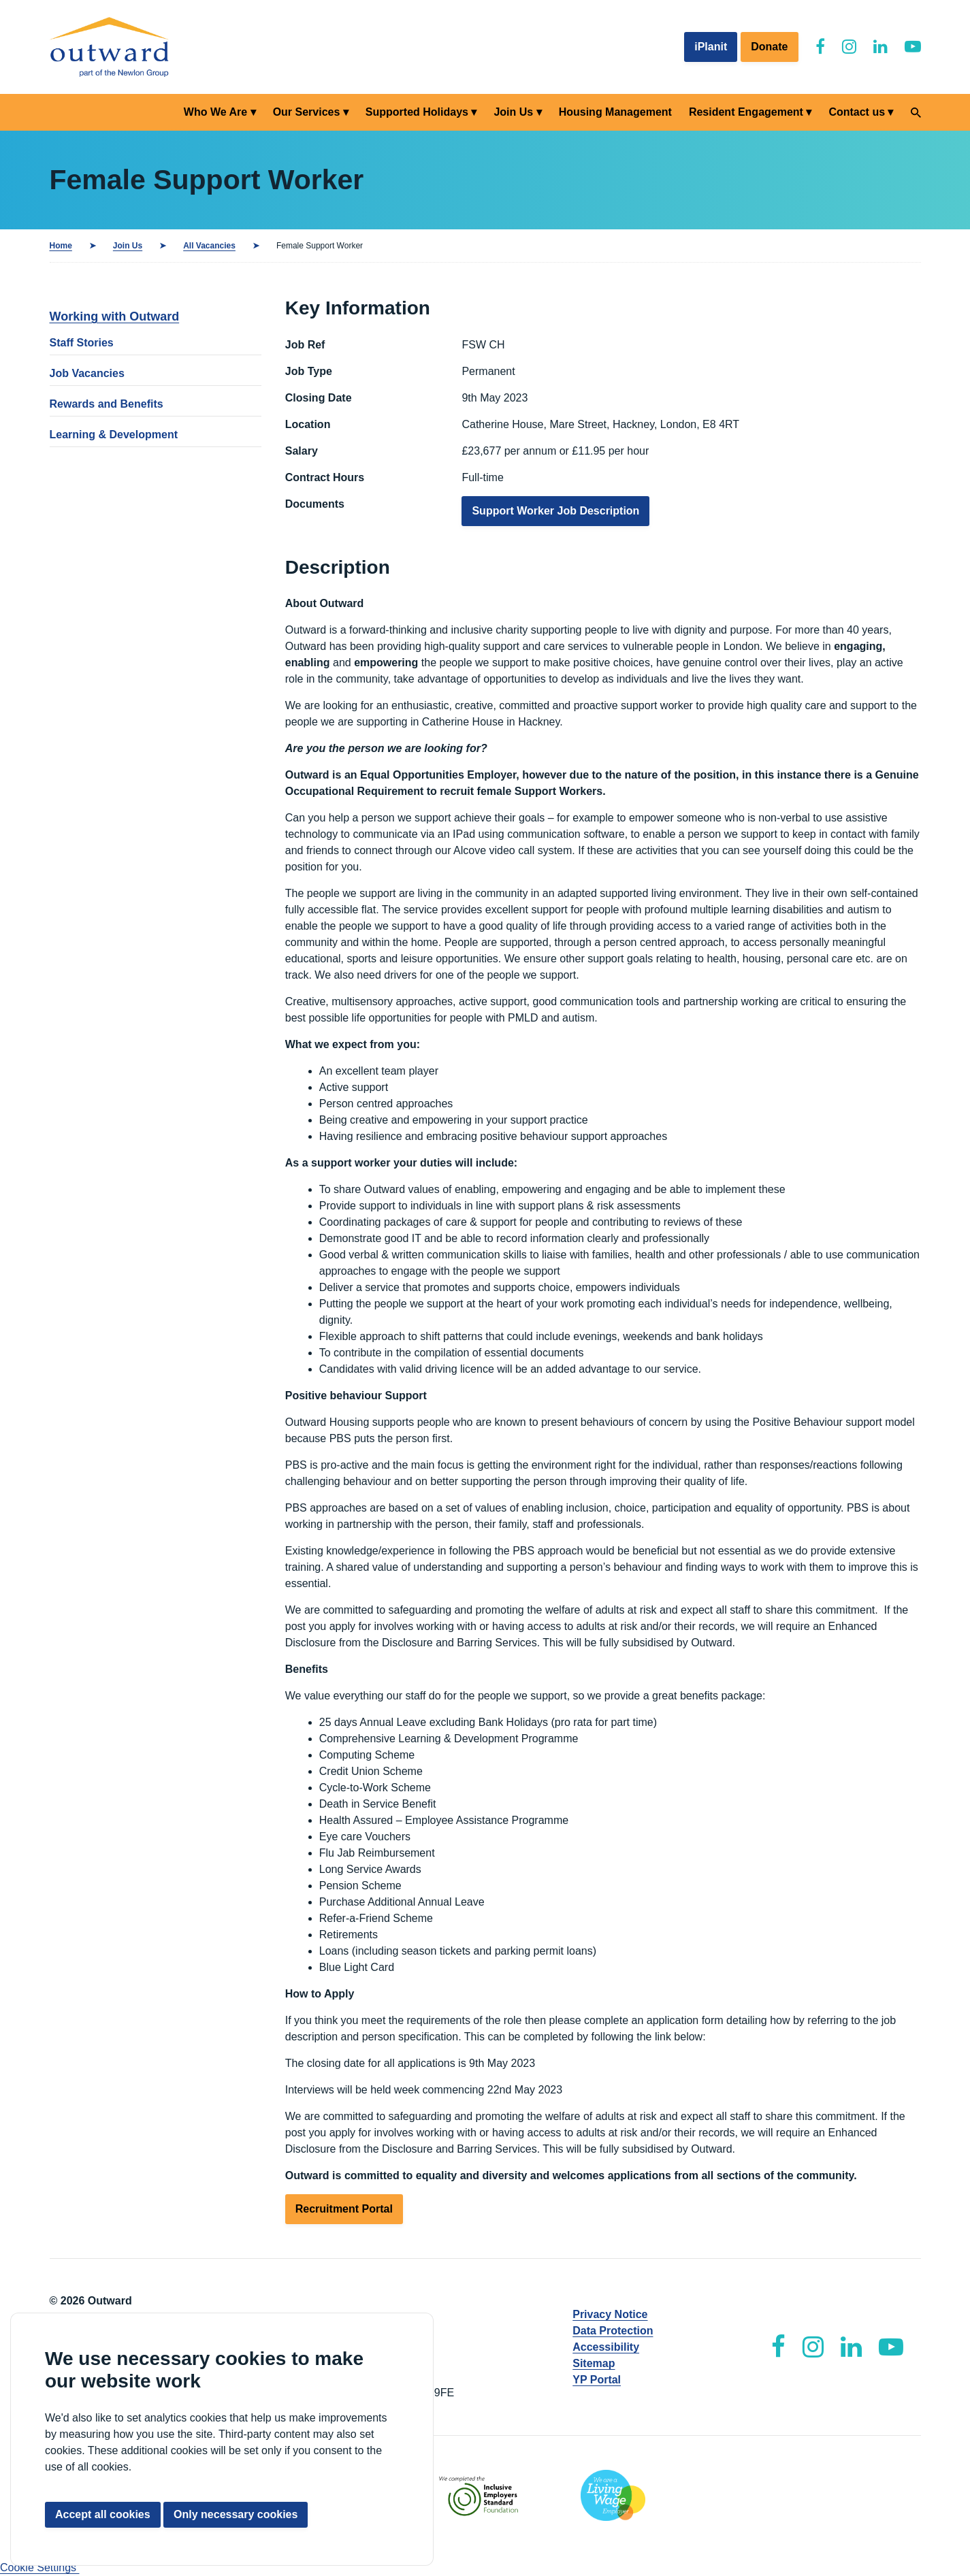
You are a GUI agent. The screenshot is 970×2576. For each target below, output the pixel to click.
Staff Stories (82, 342)
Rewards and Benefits (106, 404)
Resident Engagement (746, 112)
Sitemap (593, 2363)
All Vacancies (209, 245)
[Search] (916, 113)
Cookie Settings (40, 2567)
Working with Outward (115, 316)
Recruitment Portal (344, 2209)
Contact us (856, 112)
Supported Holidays (417, 112)
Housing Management (615, 112)
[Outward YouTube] (913, 46)
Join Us (513, 112)
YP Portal (596, 2379)
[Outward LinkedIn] (880, 46)
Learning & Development (114, 434)
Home (61, 245)
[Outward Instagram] (849, 46)
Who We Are (215, 112)
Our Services (306, 112)
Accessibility (605, 2347)
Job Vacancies (87, 373)
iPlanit (710, 46)
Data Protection (612, 2330)
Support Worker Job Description (555, 511)
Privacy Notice (609, 2314)
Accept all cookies (102, 2514)
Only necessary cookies (235, 2514)
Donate (769, 46)
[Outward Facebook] (820, 46)
